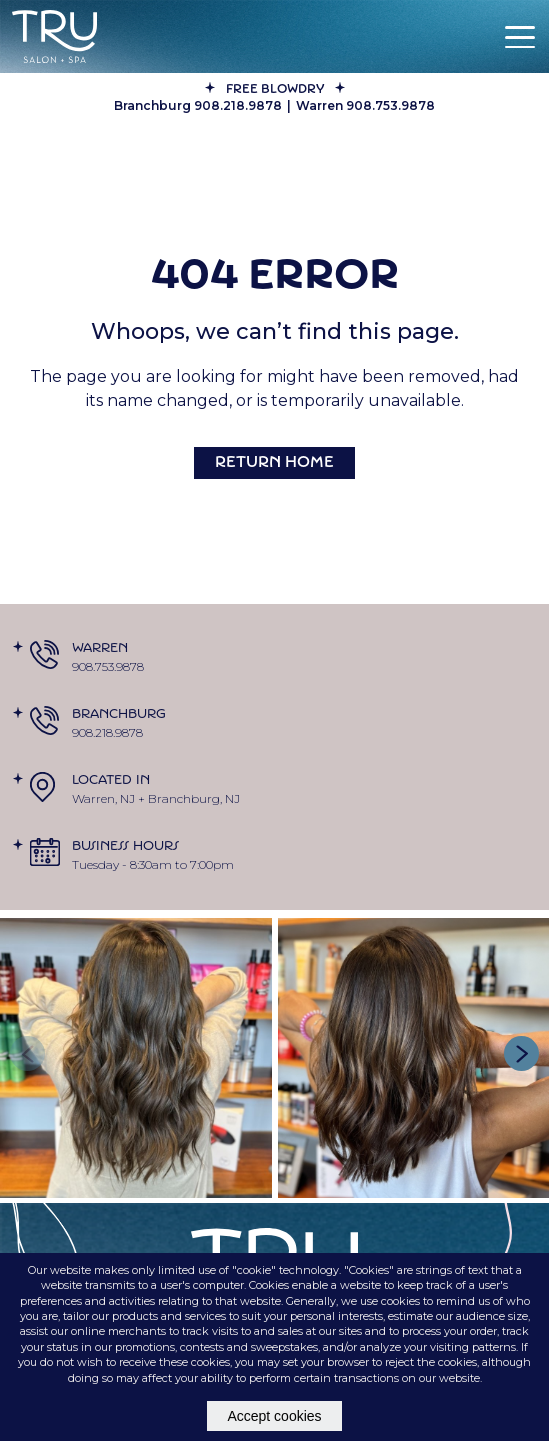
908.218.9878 (107, 732)
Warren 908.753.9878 (365, 105)
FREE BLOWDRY (274, 90)
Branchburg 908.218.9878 (198, 105)
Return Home (274, 463)
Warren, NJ (103, 798)
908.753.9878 (108, 666)
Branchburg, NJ (194, 798)
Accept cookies (274, 1416)
